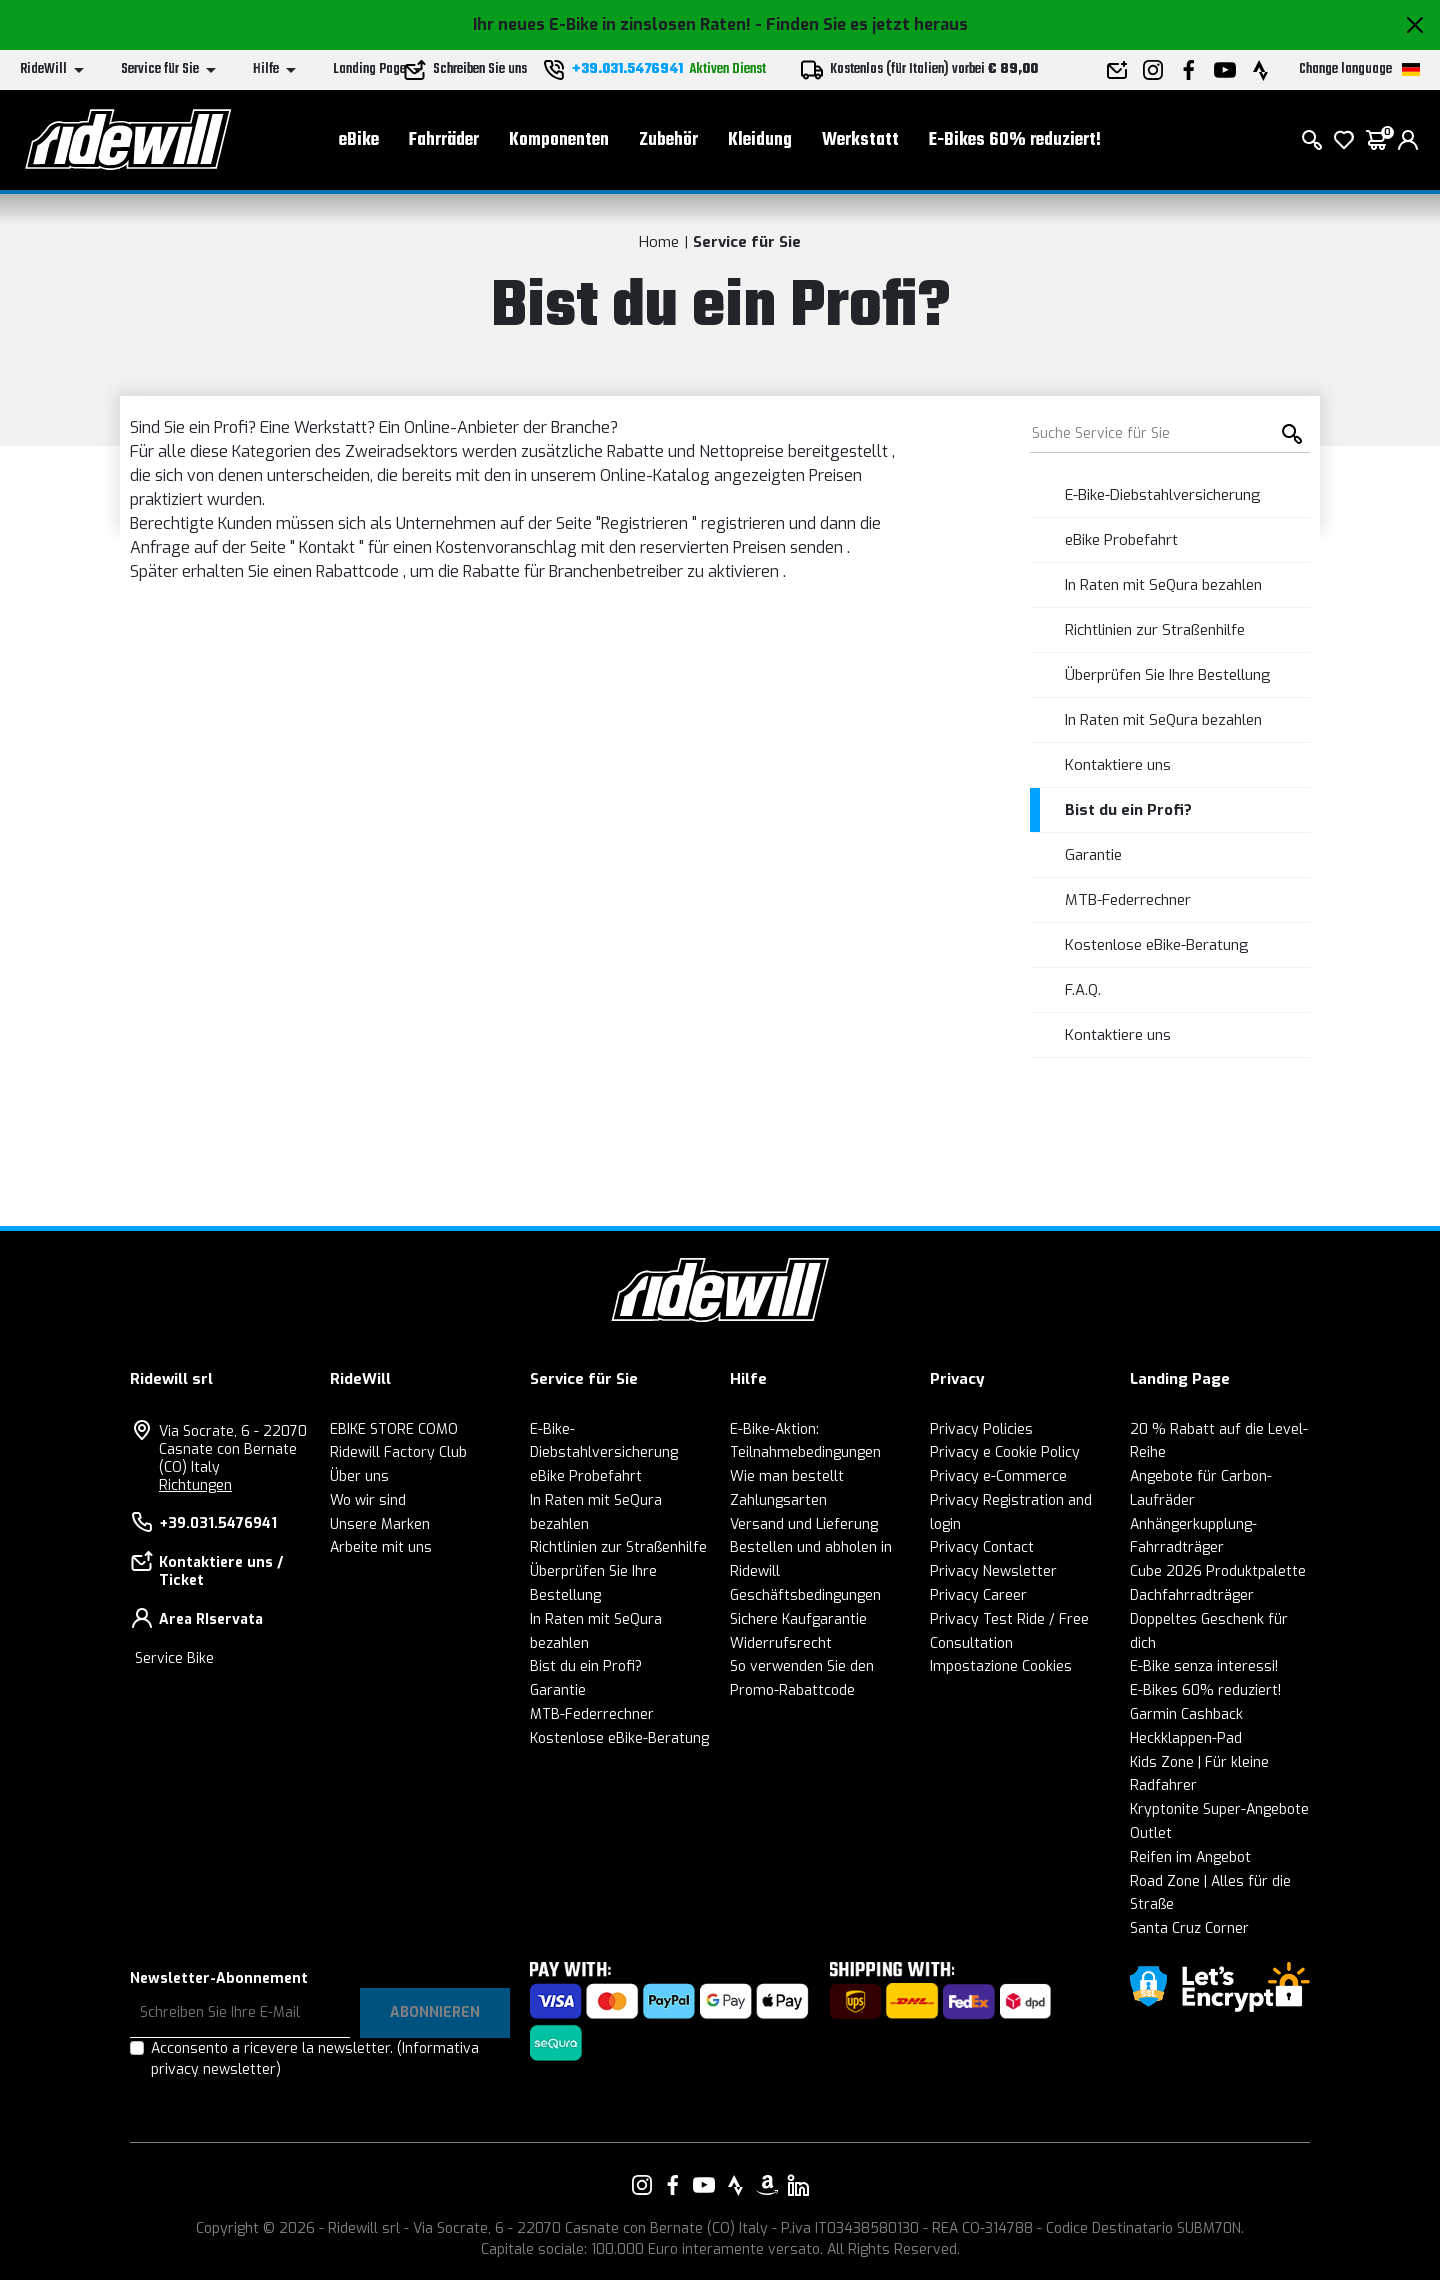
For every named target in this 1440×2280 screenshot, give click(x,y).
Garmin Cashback (1186, 1714)
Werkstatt (860, 140)
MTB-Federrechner (1128, 900)
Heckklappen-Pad (1186, 1738)
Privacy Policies (981, 1429)
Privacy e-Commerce (998, 1476)
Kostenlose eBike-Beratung (1157, 945)
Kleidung (760, 140)
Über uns (359, 1476)
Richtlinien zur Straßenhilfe (1155, 630)
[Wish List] (1344, 140)
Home (659, 242)
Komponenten (559, 140)
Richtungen (195, 1485)
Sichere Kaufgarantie (798, 1619)
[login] (1408, 140)
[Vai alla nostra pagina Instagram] (642, 2185)
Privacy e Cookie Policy (1005, 1452)
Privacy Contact (982, 1547)
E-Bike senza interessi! (1204, 1666)
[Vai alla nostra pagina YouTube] (704, 2185)
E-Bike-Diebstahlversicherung (1163, 495)
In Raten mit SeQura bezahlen (1163, 585)
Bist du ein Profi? (1128, 810)
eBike (359, 140)
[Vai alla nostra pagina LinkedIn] (798, 2185)
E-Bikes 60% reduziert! (1015, 140)
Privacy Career (978, 1595)
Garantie (1093, 855)
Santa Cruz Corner (1189, 1928)
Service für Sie (747, 242)
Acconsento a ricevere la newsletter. (315, 2059)
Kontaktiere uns (1118, 765)
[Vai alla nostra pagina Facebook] (673, 2185)
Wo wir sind (368, 1500)
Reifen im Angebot (1190, 1857)
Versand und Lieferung (804, 1524)
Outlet (1151, 1833)
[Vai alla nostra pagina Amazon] (767, 2185)
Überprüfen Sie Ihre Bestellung (1168, 675)
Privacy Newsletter (993, 1571)
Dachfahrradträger (1192, 1595)
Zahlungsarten (778, 1500)
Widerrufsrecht (781, 1643)
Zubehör (668, 140)
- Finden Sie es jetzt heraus (861, 24)
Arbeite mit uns (381, 1547)
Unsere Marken (380, 1524)
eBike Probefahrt (1121, 540)
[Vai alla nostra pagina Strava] (736, 2185)
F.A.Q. (1083, 990)
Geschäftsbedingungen (805, 1595)
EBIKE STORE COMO (394, 1429)
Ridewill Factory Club (398, 1452)
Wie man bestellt (787, 1476)
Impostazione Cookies (1001, 1666)
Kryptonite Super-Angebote (1219, 1809)
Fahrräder (444, 140)
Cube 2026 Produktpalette (1218, 1571)
